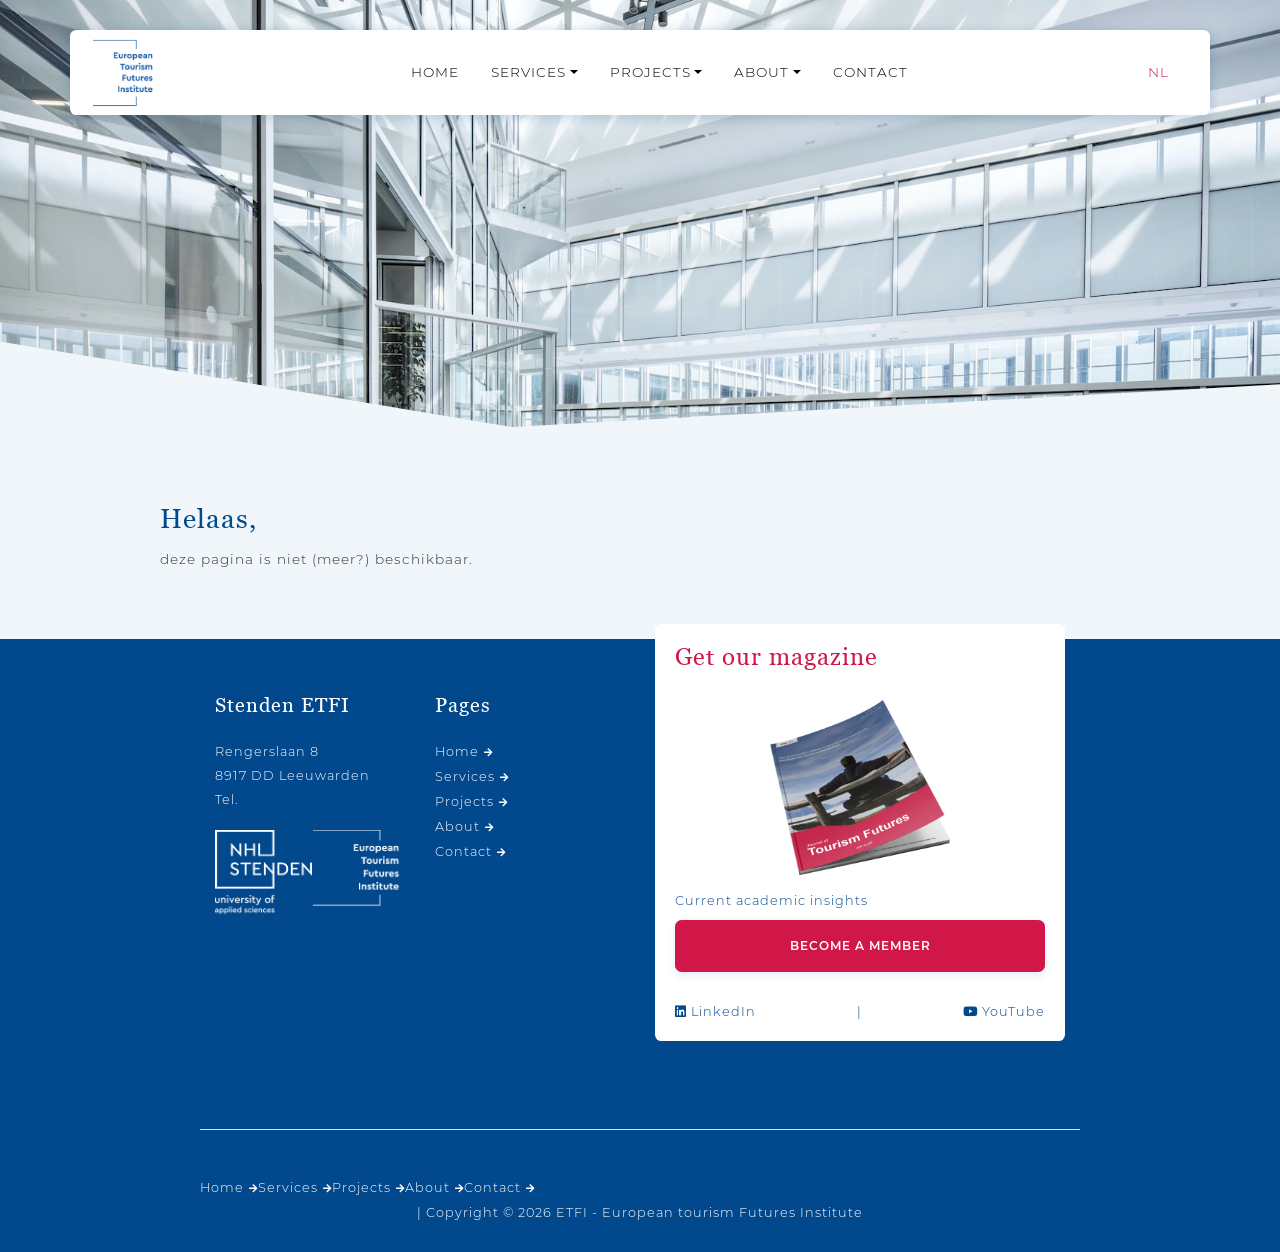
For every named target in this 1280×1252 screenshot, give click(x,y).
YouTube (1004, 1011)
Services (528, 72)
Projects (650, 72)
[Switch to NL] (1158, 72)
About (761, 72)
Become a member (860, 945)
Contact (870, 72)
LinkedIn (715, 1011)
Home (435, 72)
